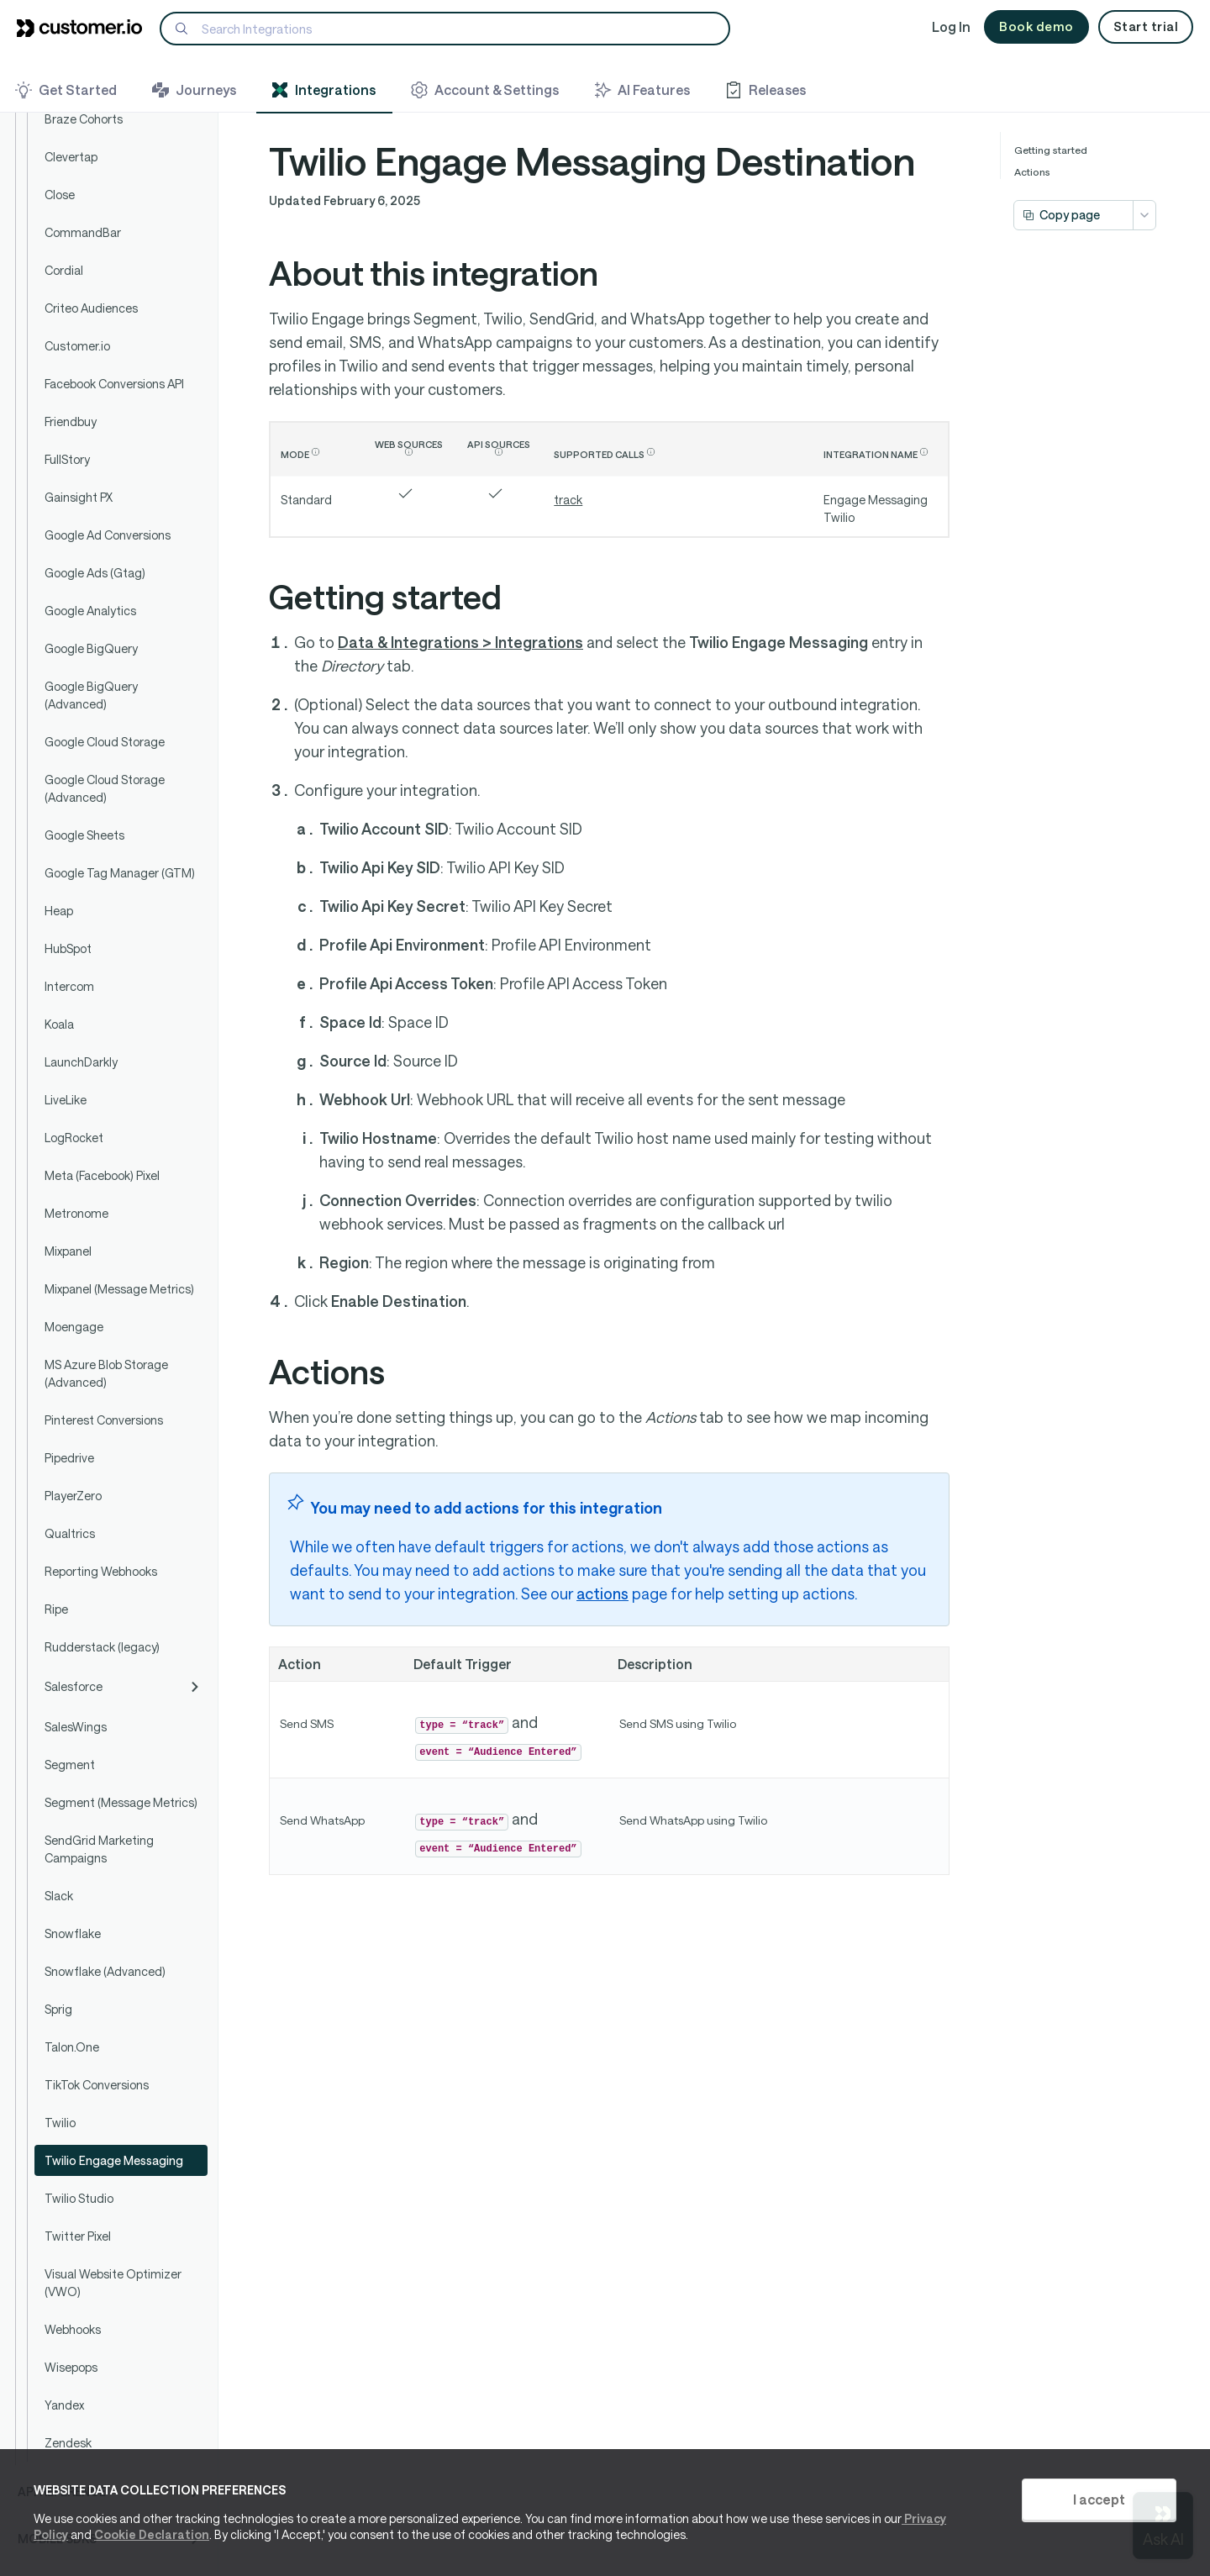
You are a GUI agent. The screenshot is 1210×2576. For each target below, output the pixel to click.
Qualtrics (70, 1533)
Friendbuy (71, 421)
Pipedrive (69, 1458)
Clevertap (71, 157)
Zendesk (68, 2443)
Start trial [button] (1146, 26)
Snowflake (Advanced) (105, 1971)
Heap (59, 910)
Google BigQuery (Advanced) (91, 695)
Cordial (64, 270)
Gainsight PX (79, 497)
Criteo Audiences (91, 308)
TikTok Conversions (97, 2085)
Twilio (60, 2122)
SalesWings (76, 1727)
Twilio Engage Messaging (114, 2160)
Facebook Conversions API (114, 384)
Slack (59, 1896)
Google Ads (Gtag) (95, 573)
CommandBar (83, 232)
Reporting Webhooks (101, 1571)
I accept (1099, 2499)
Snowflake (73, 1933)
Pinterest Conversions (104, 1420)
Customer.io (77, 346)
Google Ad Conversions (108, 535)
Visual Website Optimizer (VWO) (113, 2283)
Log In (951, 26)
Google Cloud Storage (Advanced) (105, 788)
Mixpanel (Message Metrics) (119, 1289)
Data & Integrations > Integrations (460, 642)
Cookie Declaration (151, 2534)
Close (60, 194)
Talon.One (72, 2047)
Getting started (1050, 149)
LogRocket (74, 1137)
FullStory (67, 459)
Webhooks (73, 2329)
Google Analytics (90, 610)
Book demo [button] (1036, 26)
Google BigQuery (91, 648)
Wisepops (71, 2367)
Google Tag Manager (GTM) (120, 873)
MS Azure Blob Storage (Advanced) (106, 1373)
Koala (59, 1024)
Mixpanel (68, 1251)
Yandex (64, 2405)
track (568, 500)
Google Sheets (84, 835)
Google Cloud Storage (105, 742)
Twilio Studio (79, 2198)
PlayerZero (73, 1495)
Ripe (56, 1609)
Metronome (76, 1213)
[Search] (445, 28)
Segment (70, 1764)
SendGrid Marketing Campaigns (99, 1849)
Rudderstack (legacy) (102, 1647)
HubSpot (68, 948)
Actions (1032, 171)
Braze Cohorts (84, 119)
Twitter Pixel (78, 2236)
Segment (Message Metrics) (121, 1802)
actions (602, 1593)
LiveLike (66, 1100)
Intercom (69, 986)
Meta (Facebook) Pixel (102, 1175)
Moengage (74, 1327)
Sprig (58, 2009)
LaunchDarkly (81, 1062)
